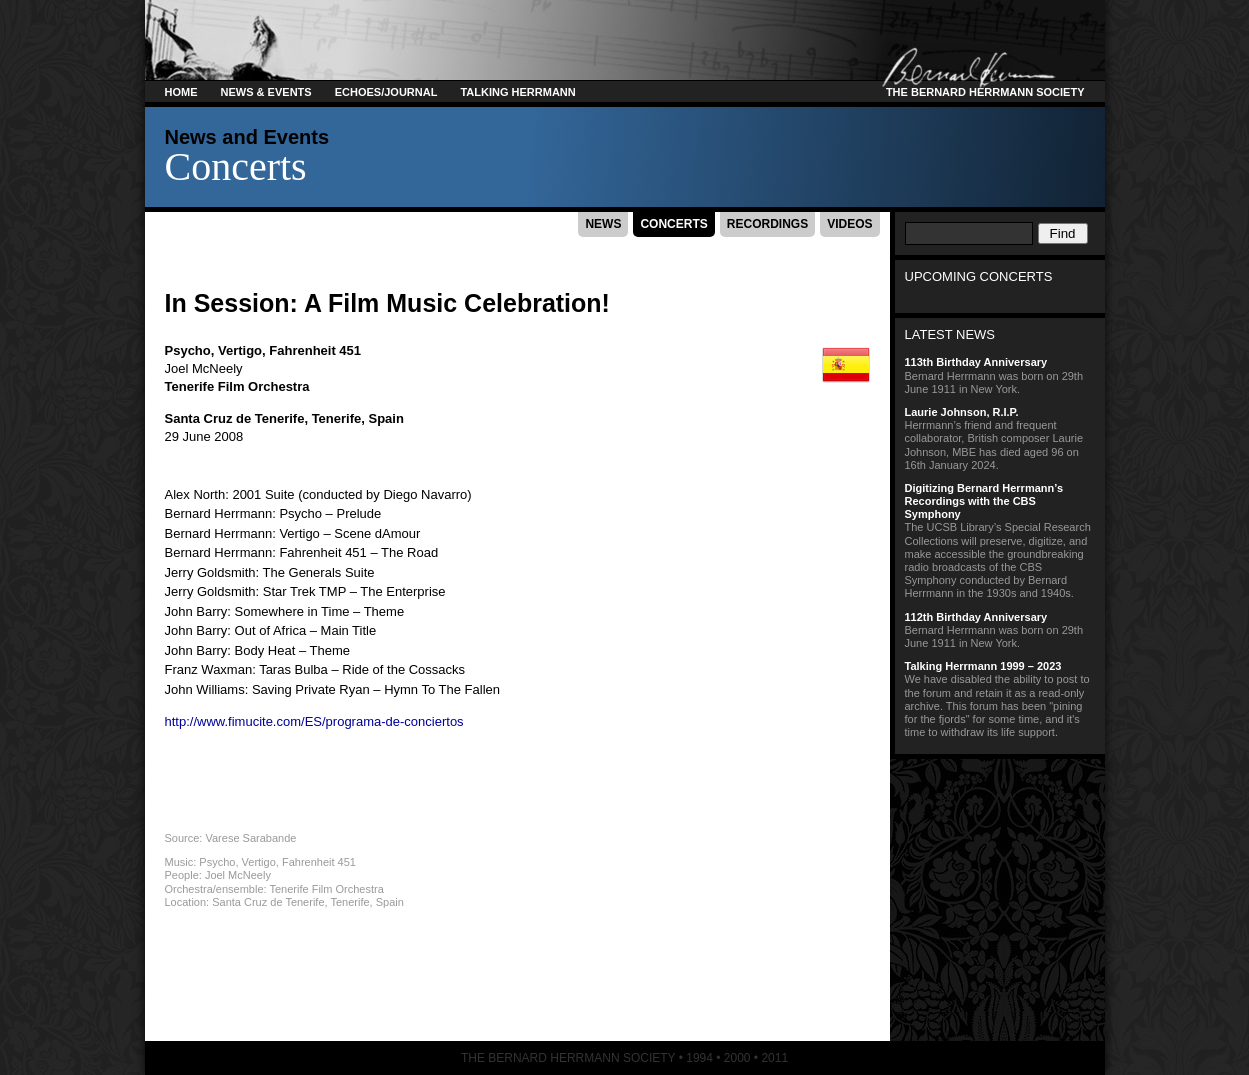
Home (181, 92)
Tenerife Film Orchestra (237, 386)
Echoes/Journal (386, 92)
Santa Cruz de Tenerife (235, 418)
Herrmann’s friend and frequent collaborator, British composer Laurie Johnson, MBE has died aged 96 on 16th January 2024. (1000, 438)
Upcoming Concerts (979, 276)
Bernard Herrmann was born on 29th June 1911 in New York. (1000, 375)
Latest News (950, 334)
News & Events (266, 92)
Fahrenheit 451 (315, 350)
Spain (385, 418)
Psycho (188, 350)
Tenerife (337, 418)
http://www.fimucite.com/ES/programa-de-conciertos (314, 721)
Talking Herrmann (517, 92)
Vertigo (240, 350)
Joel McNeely (204, 368)
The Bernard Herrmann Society (982, 92)
